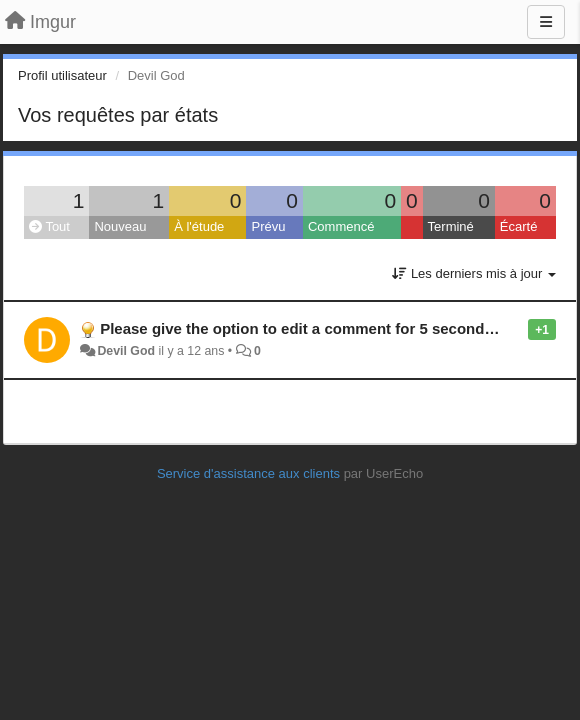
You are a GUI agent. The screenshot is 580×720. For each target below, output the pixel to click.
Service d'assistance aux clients (248, 473)
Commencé (341, 226)
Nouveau (120, 226)
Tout (49, 226)
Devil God (126, 351)
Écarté (519, 226)
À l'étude (199, 226)
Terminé (451, 226)
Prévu (268, 226)
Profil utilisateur (62, 75)
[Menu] (546, 22)
